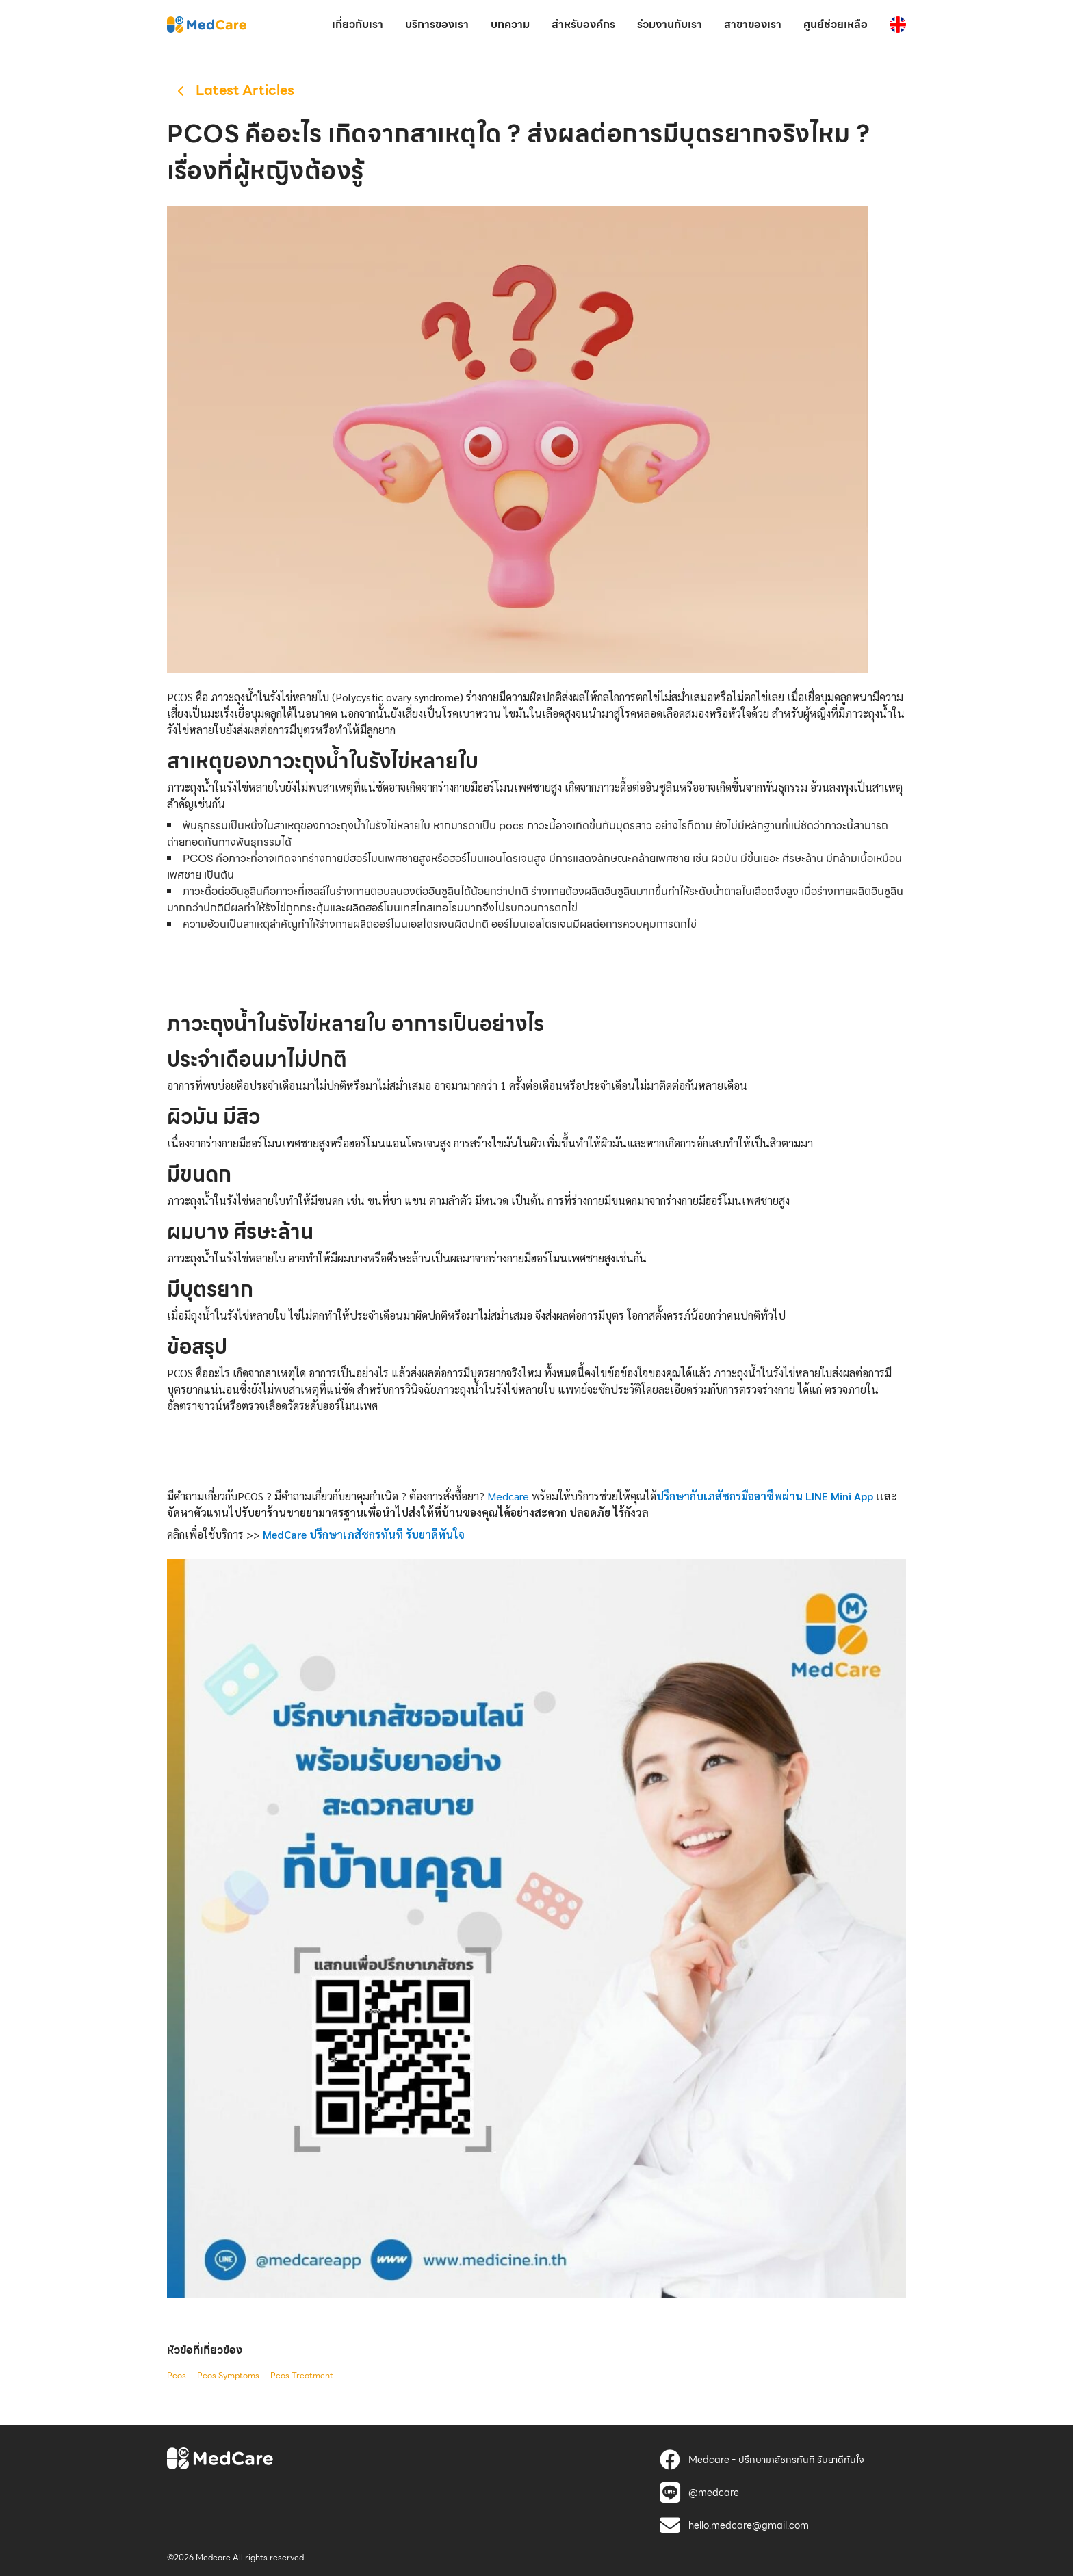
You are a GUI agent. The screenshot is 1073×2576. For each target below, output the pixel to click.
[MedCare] (206, 23)
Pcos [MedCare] (176, 2375)
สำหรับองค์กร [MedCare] (583, 24)
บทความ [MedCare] (510, 24)
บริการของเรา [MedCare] (437, 24)
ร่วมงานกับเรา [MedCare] (669, 24)
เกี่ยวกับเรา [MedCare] (357, 24)
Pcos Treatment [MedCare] (301, 2375)
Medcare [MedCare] (508, 1496)
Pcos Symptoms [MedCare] (228, 2375)
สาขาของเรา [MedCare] (752, 24)
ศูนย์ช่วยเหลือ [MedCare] (835, 24)
